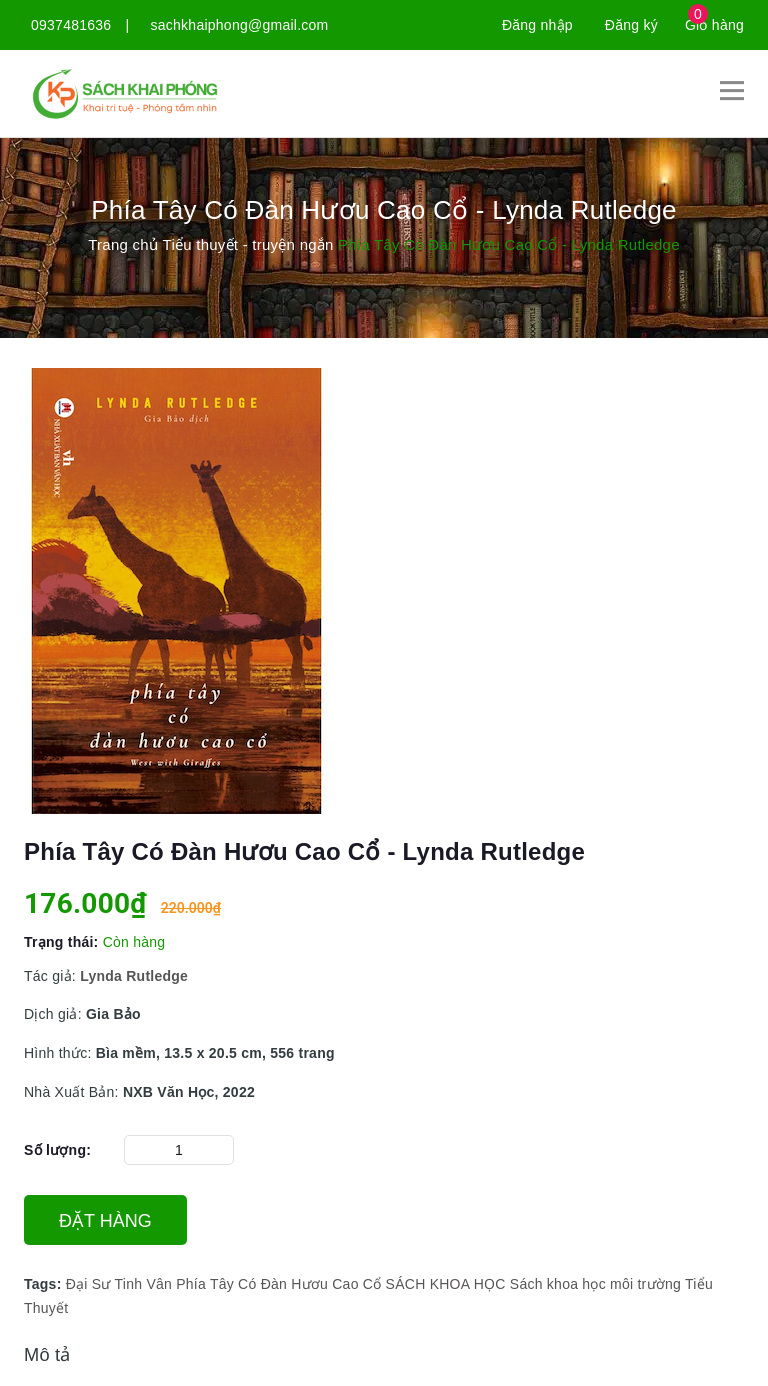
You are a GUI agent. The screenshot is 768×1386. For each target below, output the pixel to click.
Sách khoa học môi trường (595, 1284)
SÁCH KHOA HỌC (446, 1284)
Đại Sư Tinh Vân (119, 1284)
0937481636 (71, 25)
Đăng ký (631, 25)
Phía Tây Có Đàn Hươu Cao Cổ (278, 1284)
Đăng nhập (537, 25)
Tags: (45, 1284)
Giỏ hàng (714, 25)
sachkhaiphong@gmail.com (240, 25)
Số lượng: (57, 1150)
